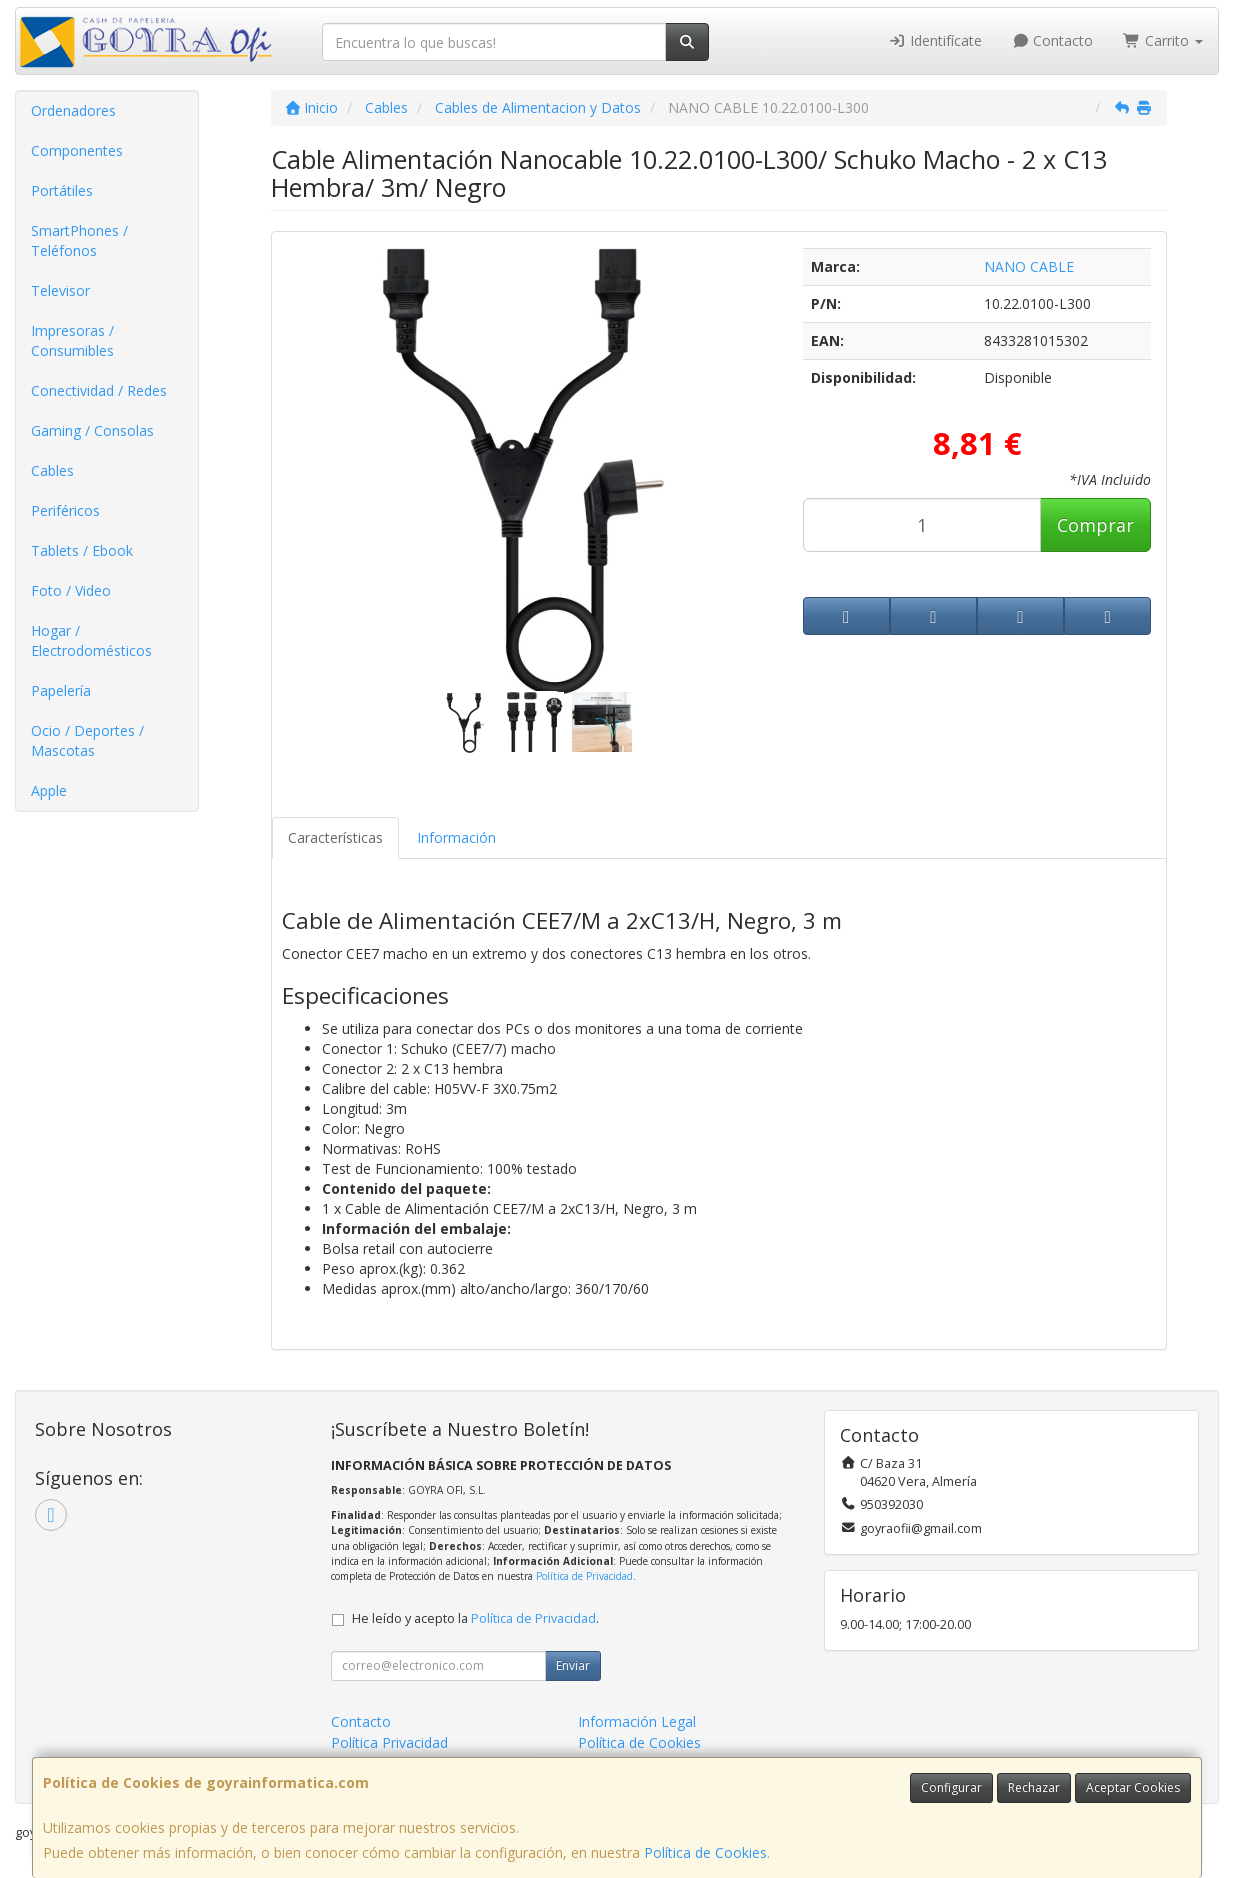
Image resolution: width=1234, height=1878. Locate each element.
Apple (49, 790)
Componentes (77, 150)
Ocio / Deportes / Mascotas (87, 740)
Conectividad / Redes (99, 390)
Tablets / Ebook (82, 550)
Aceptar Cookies (1133, 1787)
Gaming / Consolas (92, 430)
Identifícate (935, 40)
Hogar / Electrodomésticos (91, 640)
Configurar (951, 1787)
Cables (52, 470)
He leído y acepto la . (475, 1618)
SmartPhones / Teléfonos (79, 240)
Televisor (60, 290)
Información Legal (637, 1721)
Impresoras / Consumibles (72, 340)
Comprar (1095, 525)
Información (456, 837)
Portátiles (62, 190)
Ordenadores (73, 110)
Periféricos (65, 510)
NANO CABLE (1029, 266)
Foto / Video (71, 590)
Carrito (1163, 40)
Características (335, 837)
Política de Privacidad (584, 1576)
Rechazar (1034, 1787)
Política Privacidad (389, 1742)
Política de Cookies (705, 1852)
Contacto (1053, 40)
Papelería (61, 690)
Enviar (573, 1665)
